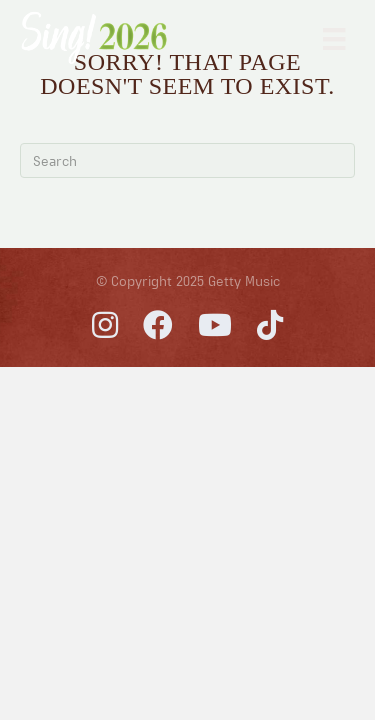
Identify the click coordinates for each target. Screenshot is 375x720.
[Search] (187, 160)
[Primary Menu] (334, 38)
